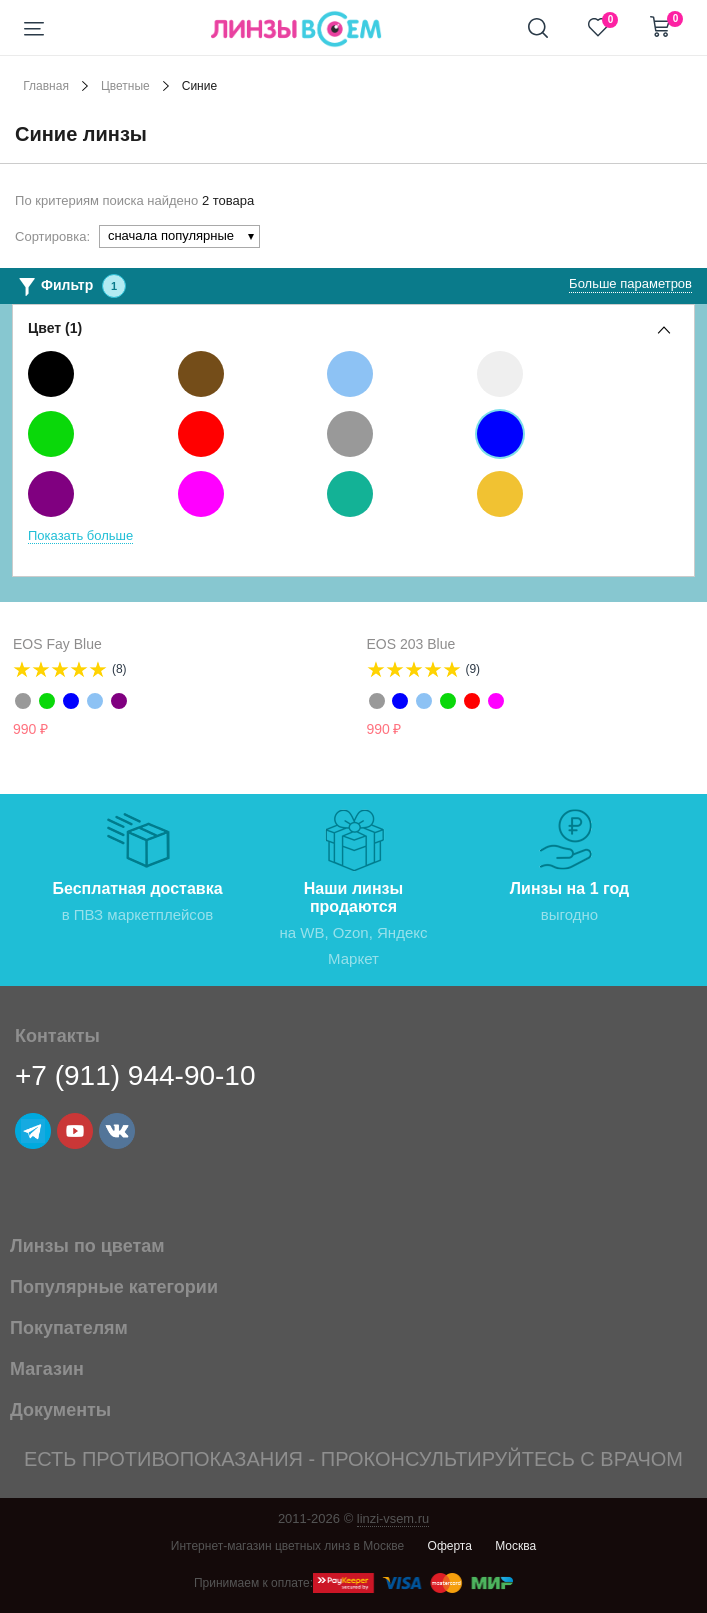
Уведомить (322, 730)
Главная (46, 86)
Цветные (125, 86)
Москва (515, 1546)
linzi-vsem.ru (393, 1518)
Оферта (450, 1546)
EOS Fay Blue (57, 644)
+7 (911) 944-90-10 (135, 1075)
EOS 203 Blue (411, 644)
